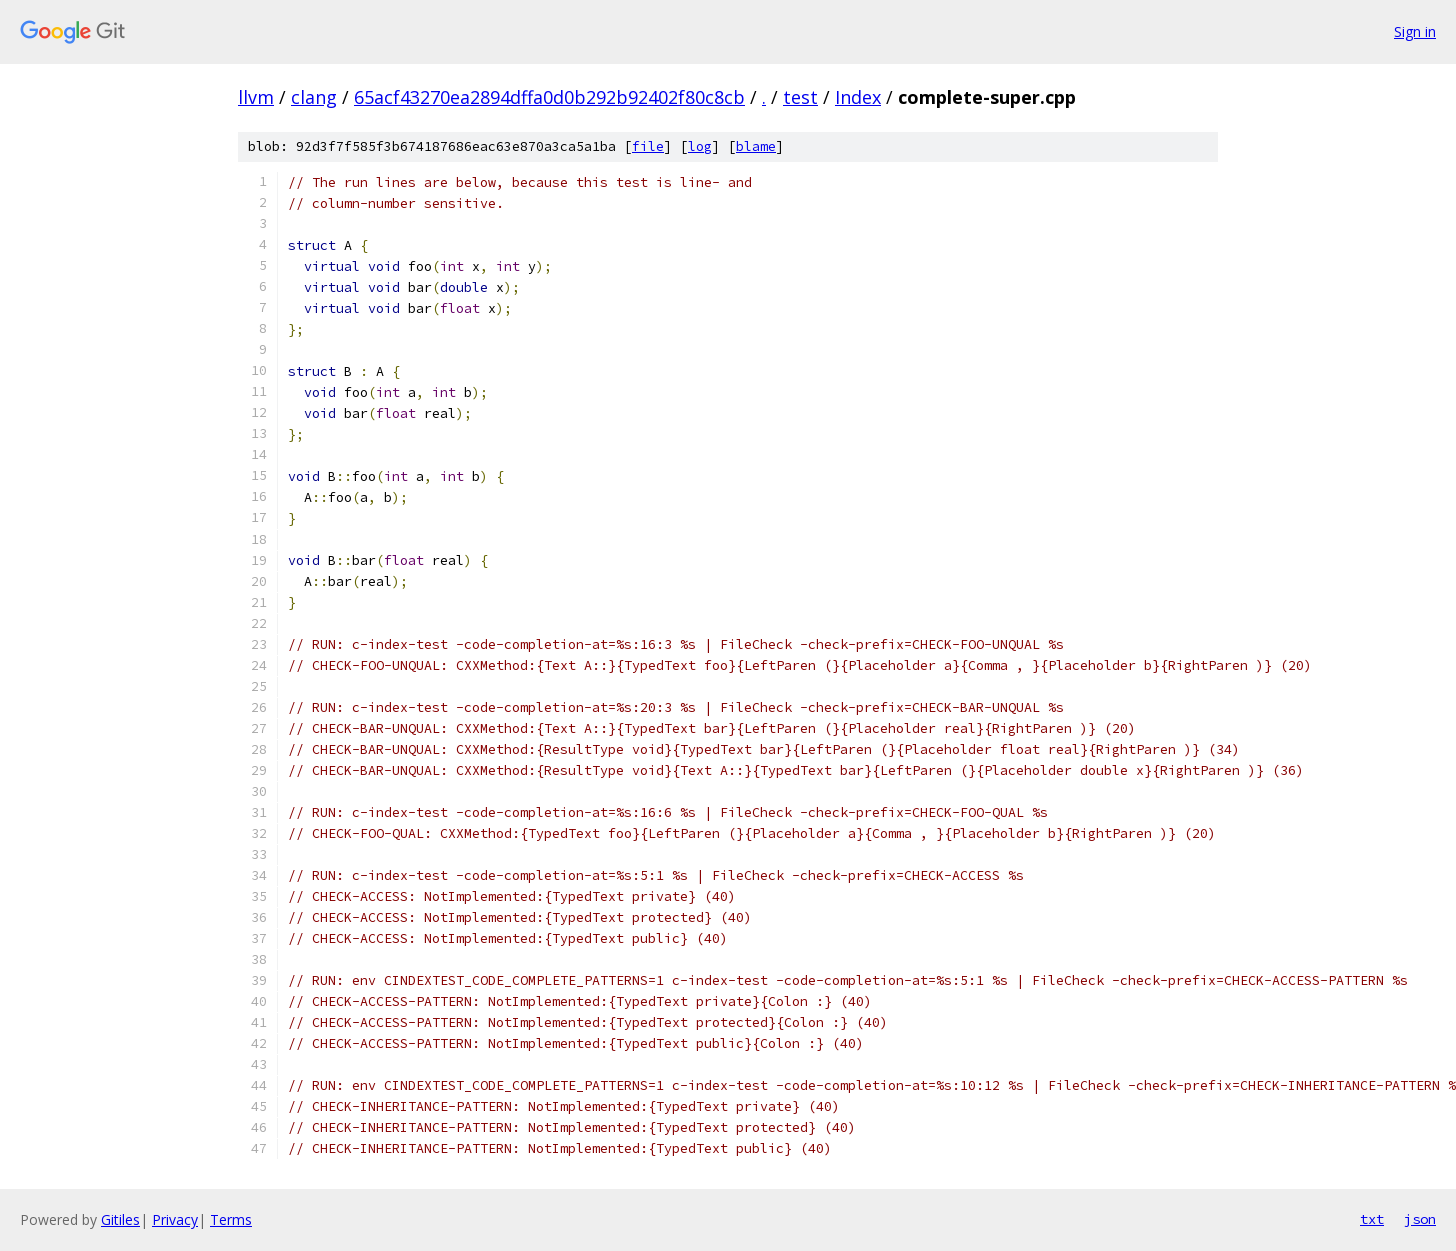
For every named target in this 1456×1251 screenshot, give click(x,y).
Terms (231, 1219)
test (800, 97)
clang (314, 97)
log (700, 146)
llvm (256, 97)
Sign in (1415, 31)
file (648, 146)
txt (1372, 1219)
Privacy (175, 1219)
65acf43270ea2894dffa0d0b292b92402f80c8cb (549, 97)
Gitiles (120, 1219)
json (1420, 1219)
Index (858, 97)
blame (756, 146)
